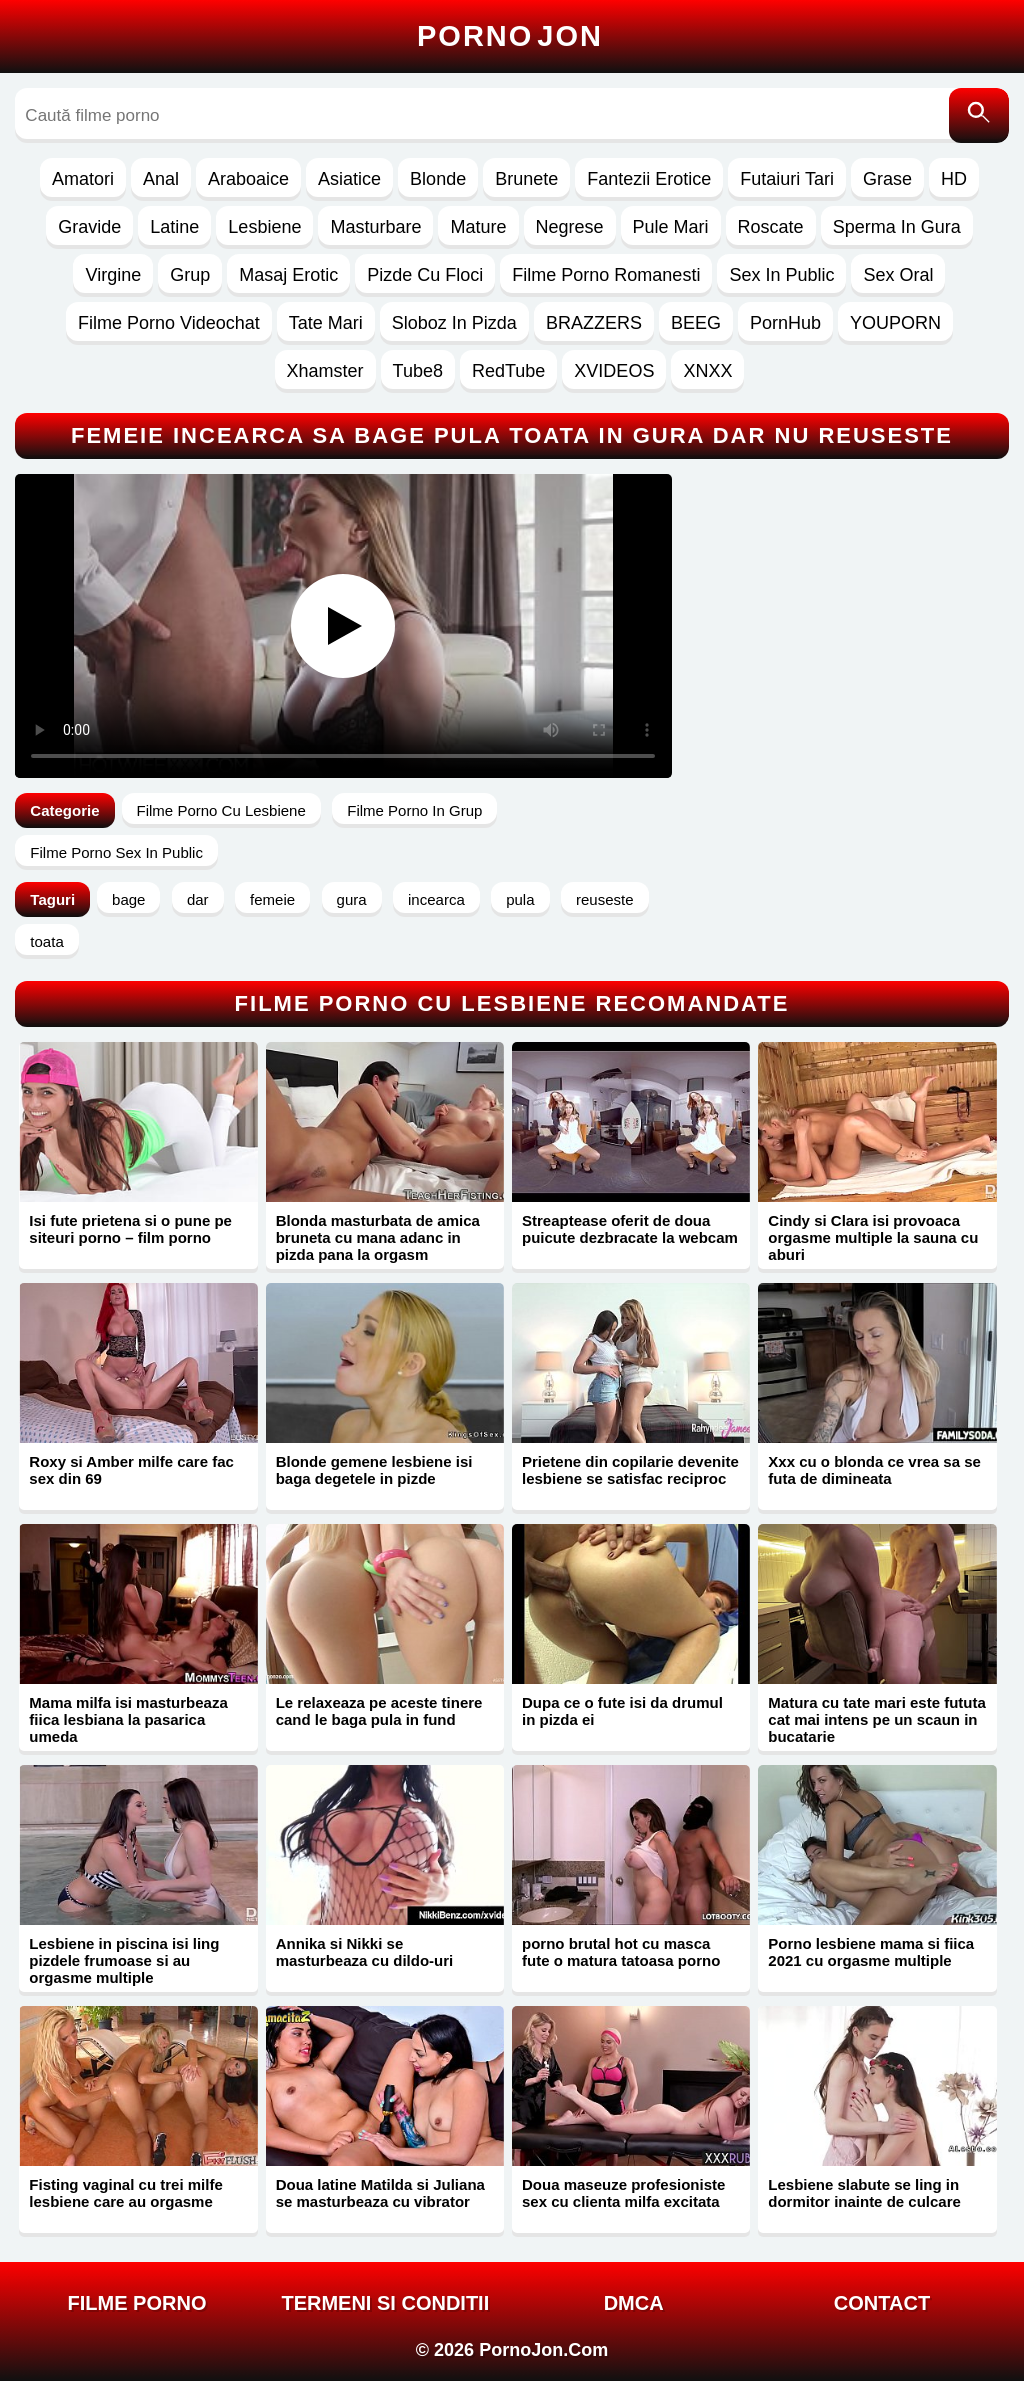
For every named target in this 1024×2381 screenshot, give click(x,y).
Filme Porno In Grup (414, 810)
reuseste (605, 899)
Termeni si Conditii (385, 2303)
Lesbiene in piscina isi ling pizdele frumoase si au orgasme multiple (124, 1960)
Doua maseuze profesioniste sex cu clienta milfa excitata (623, 2193)
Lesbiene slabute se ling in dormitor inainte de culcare (864, 2193)
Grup (190, 275)
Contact (882, 2303)
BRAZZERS (594, 323)
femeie (272, 899)
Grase (887, 179)
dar (198, 899)
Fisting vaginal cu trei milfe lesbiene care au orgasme (125, 2193)
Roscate (771, 227)
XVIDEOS (614, 371)
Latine (174, 227)
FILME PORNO (137, 2303)
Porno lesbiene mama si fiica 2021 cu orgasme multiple (871, 1952)
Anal (161, 179)
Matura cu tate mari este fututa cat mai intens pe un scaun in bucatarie (877, 1719)
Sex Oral (898, 275)
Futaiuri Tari (787, 179)
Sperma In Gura (897, 227)
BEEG (696, 323)
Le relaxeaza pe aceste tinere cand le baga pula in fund (379, 1711)
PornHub (785, 323)
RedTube (508, 371)
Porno (510, 36)
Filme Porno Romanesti (606, 275)
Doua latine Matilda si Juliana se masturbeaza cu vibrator (380, 2193)
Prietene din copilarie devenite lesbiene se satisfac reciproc (630, 1470)
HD (954, 179)
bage (128, 899)
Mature (478, 227)
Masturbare (375, 227)
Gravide (89, 227)
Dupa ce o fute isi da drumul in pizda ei (622, 1711)
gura (352, 899)
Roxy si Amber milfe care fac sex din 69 (131, 1470)
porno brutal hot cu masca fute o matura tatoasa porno (621, 1952)
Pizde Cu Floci (425, 275)
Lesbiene (264, 227)
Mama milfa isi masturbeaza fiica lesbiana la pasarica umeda (128, 1719)
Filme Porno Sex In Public (116, 852)
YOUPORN (895, 323)
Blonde (438, 179)
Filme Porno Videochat (169, 323)
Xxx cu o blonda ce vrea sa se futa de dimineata (874, 1470)
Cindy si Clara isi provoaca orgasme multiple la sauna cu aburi (873, 1237)
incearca (436, 899)
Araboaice (248, 179)
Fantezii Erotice (649, 179)
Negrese (570, 227)
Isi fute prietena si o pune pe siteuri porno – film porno (130, 1229)
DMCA (634, 2303)
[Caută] (979, 115)
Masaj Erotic (288, 275)
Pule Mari (671, 227)
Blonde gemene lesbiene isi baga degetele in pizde (374, 1470)
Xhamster (325, 371)
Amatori (83, 179)
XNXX (707, 371)
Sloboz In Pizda (454, 323)
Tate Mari (326, 323)
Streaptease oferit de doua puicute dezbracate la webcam (630, 1229)
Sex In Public (781, 275)
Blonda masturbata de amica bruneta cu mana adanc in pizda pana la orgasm (378, 1237)
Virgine (113, 275)
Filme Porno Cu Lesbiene (221, 810)
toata (46, 941)
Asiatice (349, 179)
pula (520, 899)
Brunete (526, 179)
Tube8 (418, 371)
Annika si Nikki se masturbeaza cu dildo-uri (365, 1952)
